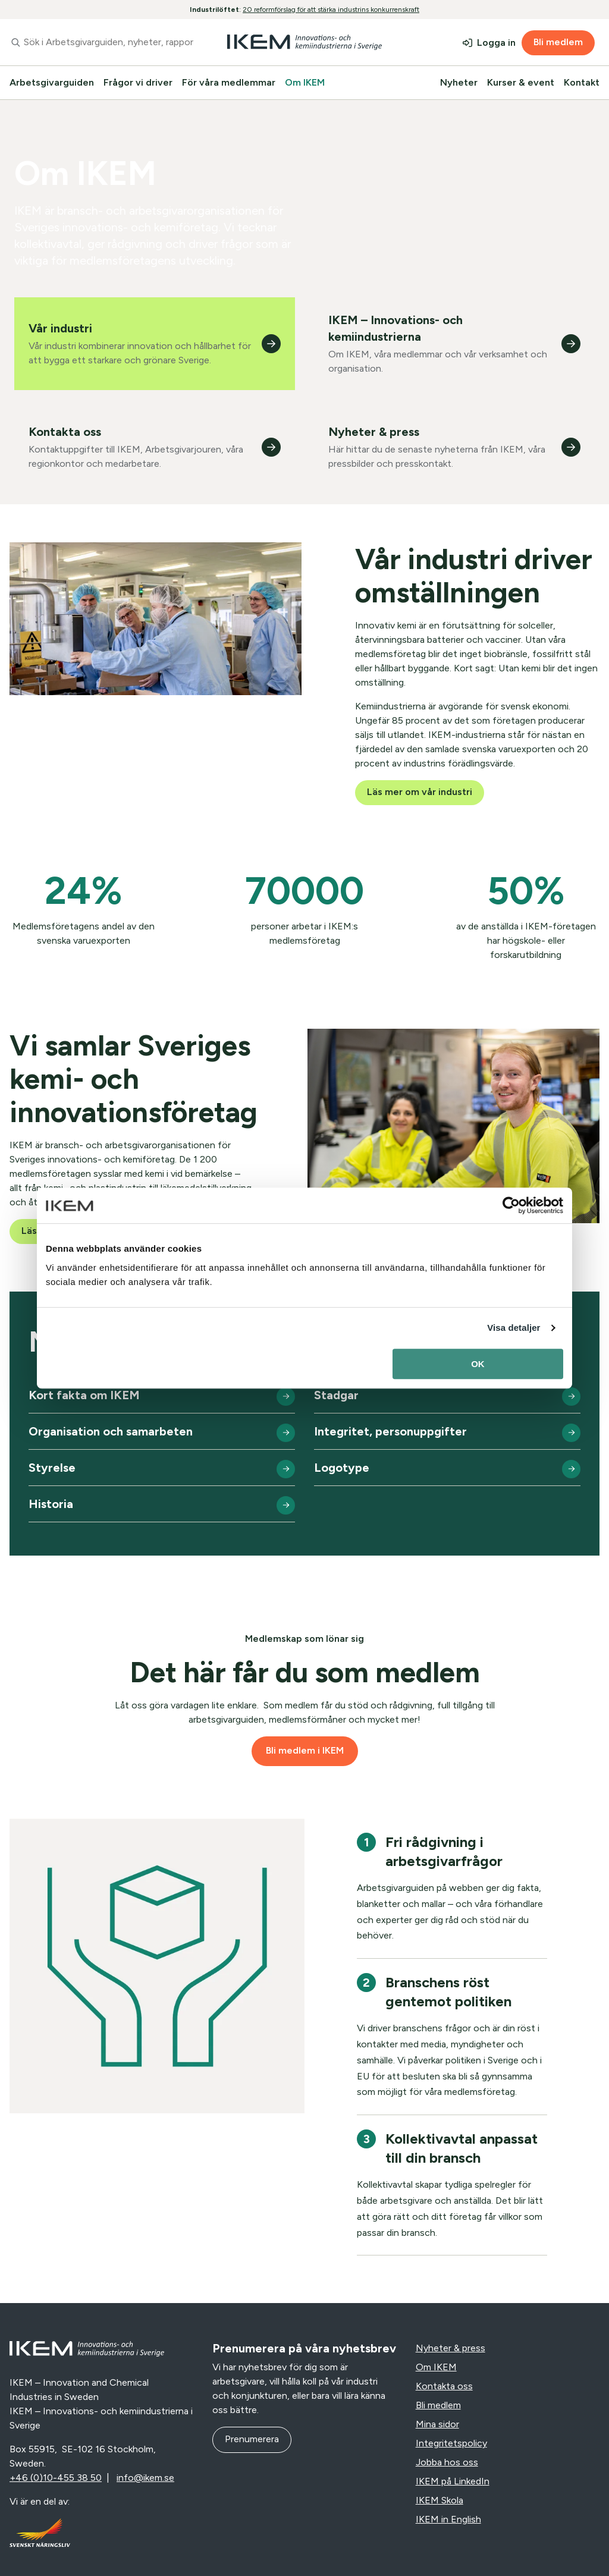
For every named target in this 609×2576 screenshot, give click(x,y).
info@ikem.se (145, 2477)
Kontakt (581, 82)
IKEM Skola (439, 2500)
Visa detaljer (513, 1327)
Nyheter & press (450, 2348)
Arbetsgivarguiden (52, 82)
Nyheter (459, 82)
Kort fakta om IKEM (84, 1395)
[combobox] (101, 42)
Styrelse (52, 1467)
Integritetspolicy (451, 2443)
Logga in (496, 42)
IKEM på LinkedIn (452, 2481)
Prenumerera (252, 2439)
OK (478, 1364)
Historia (51, 1504)
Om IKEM (305, 82)
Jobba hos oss (447, 2462)
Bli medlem (558, 42)
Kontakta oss (444, 2386)
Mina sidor (437, 2424)
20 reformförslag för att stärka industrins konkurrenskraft (331, 9)
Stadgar (336, 1395)
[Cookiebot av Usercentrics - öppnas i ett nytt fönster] (511, 1205)
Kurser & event (520, 82)
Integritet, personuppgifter (390, 1431)
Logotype (341, 1467)
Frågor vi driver (137, 82)
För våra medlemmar (228, 82)
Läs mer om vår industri (419, 791)
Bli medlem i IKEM (305, 1750)
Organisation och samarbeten (111, 1431)
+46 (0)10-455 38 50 (56, 2477)
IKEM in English (448, 2519)
